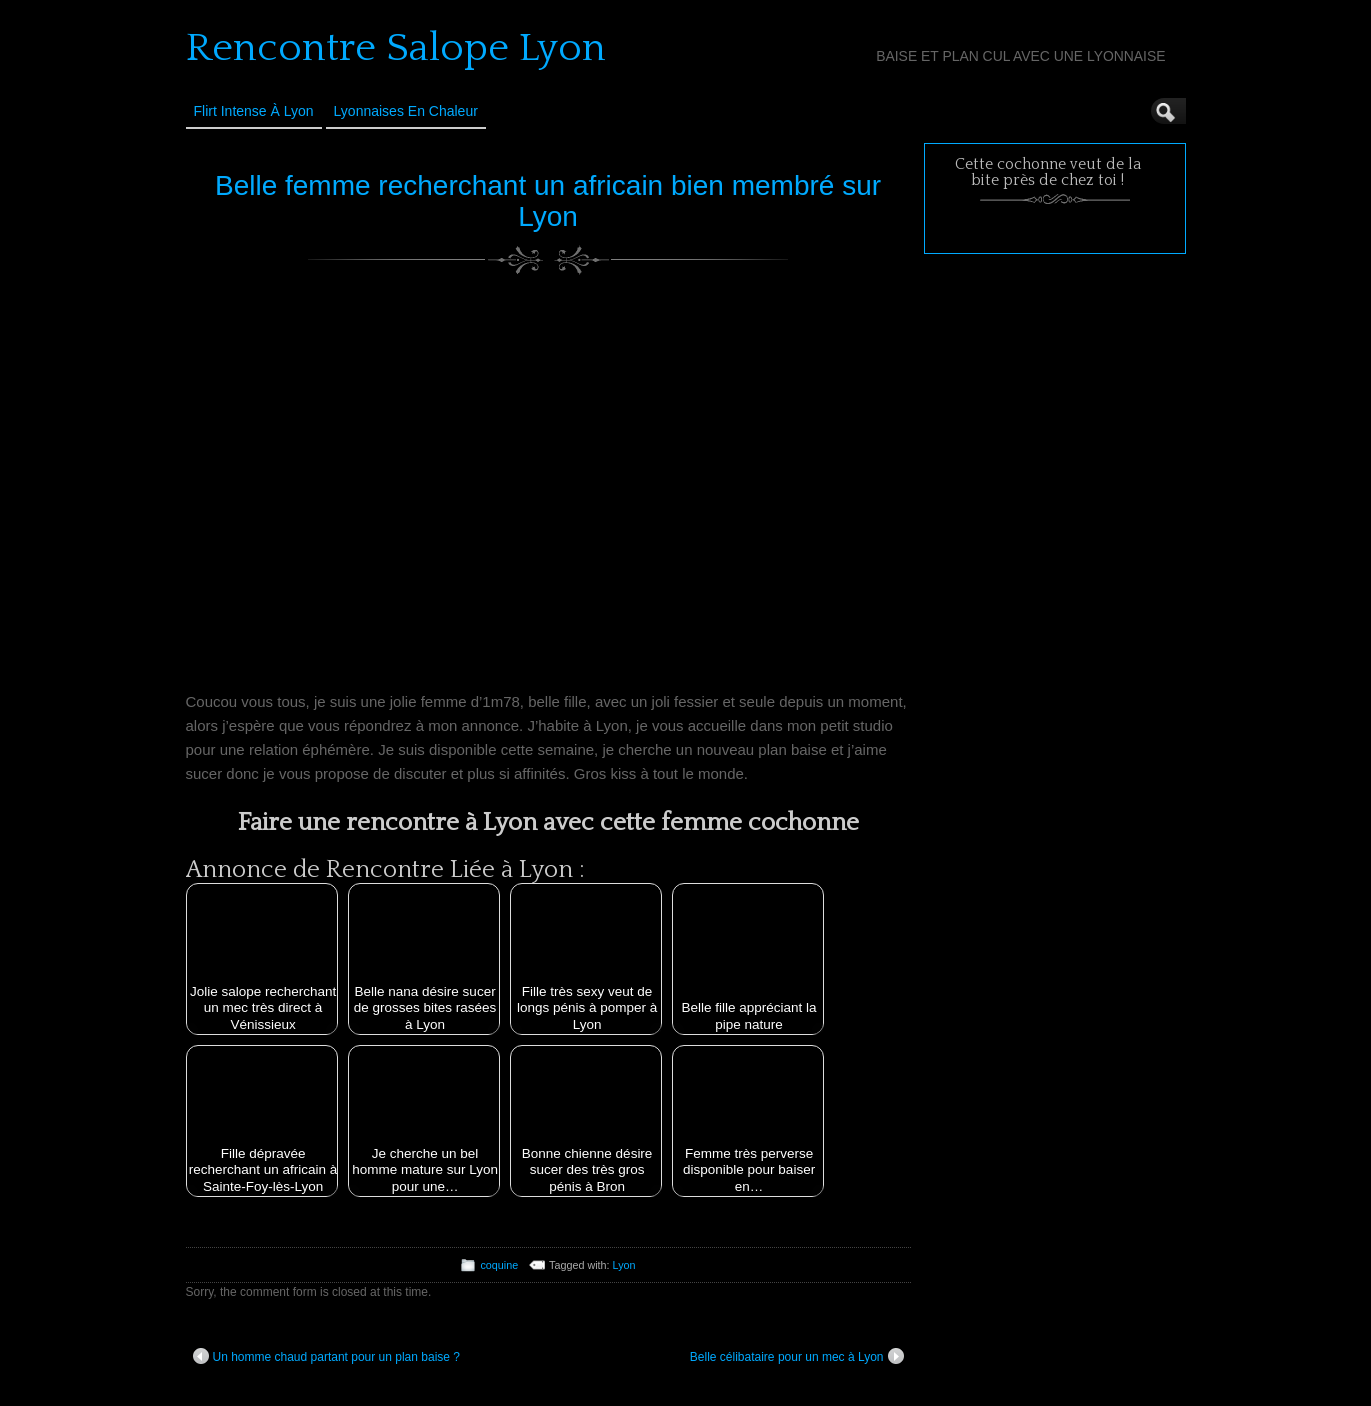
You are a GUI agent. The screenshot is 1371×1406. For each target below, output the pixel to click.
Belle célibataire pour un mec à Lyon (797, 1356)
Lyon (624, 1265)
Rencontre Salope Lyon (396, 48)
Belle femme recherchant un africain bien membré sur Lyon (548, 201)
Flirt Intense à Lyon (254, 111)
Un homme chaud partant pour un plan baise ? (327, 1356)
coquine (499, 1265)
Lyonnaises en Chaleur (406, 111)
